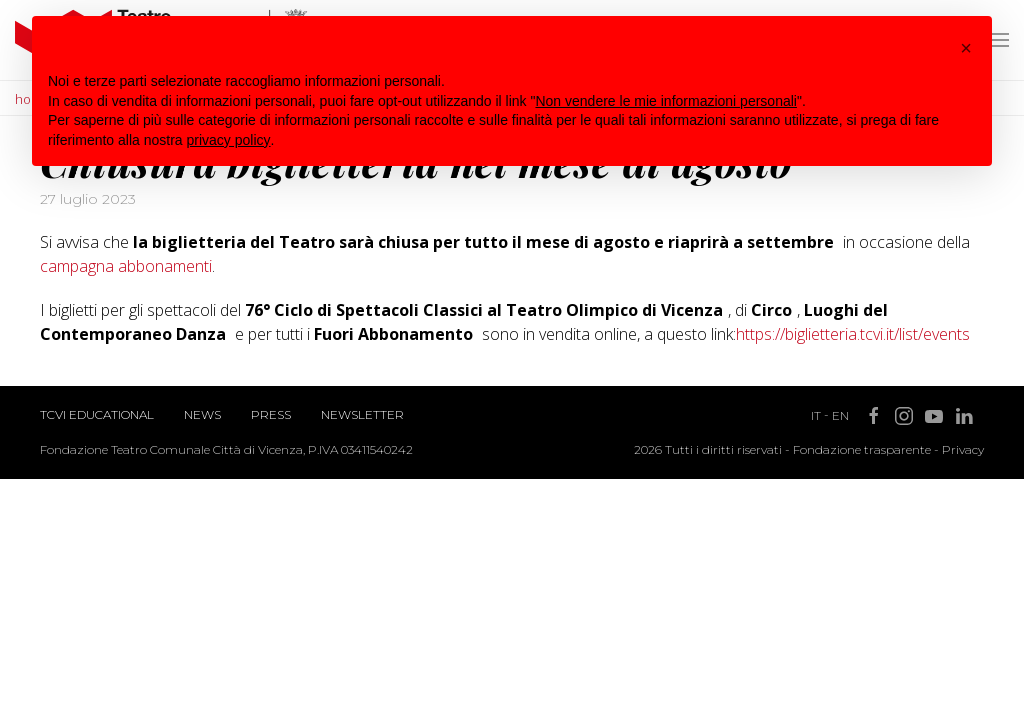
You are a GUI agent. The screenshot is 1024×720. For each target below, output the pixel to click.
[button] (966, 48)
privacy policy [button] (229, 140)
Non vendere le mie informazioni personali (665, 101)
